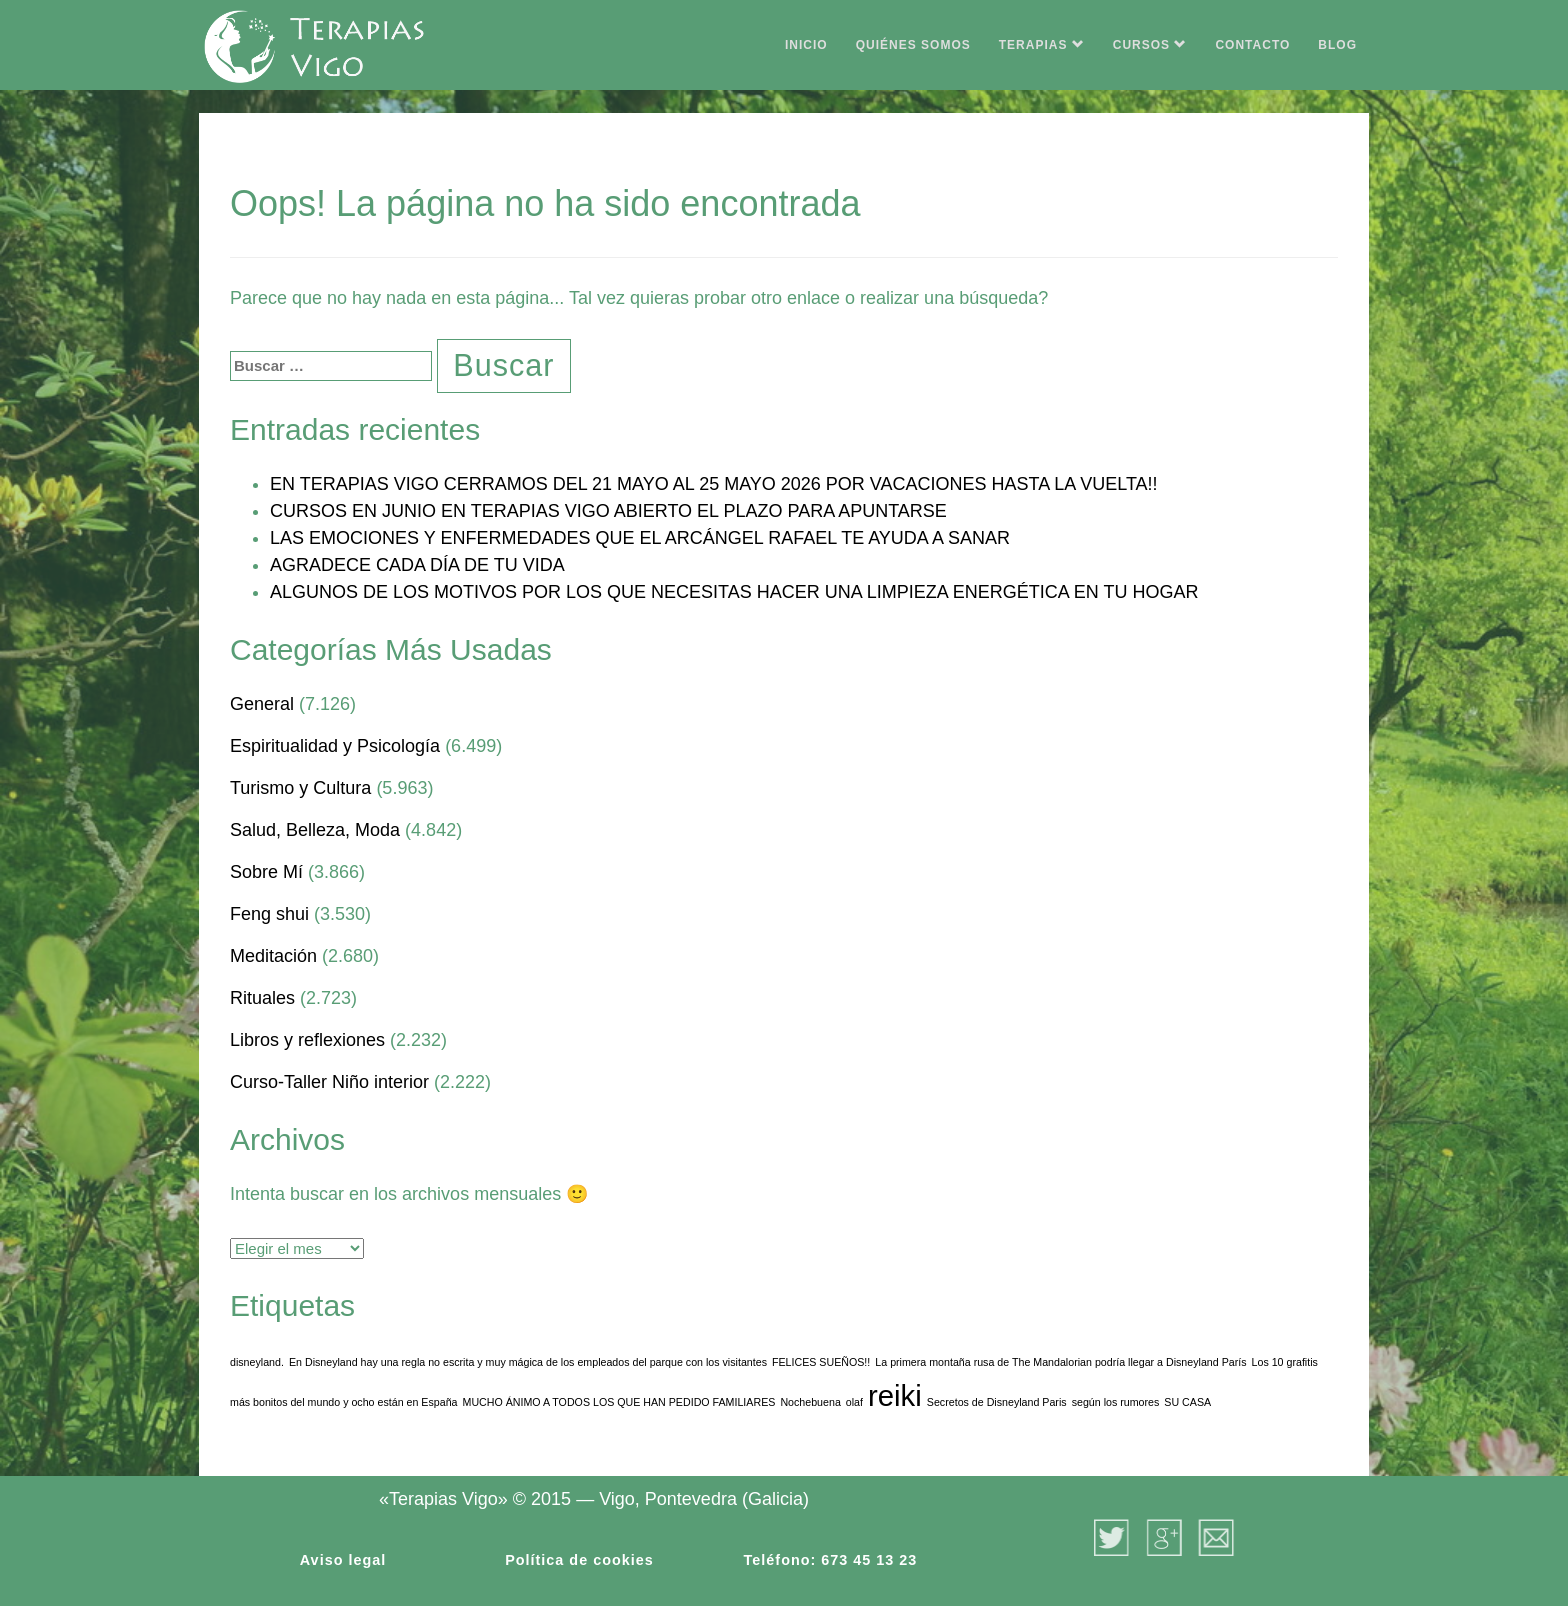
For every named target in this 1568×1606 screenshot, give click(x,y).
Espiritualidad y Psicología (335, 746)
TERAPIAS (1042, 45)
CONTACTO (1252, 45)
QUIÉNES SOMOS (913, 45)
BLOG (1337, 45)
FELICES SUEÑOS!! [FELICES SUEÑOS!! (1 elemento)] (821, 1362)
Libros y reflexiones (307, 1040)
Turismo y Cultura (300, 788)
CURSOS (1150, 45)
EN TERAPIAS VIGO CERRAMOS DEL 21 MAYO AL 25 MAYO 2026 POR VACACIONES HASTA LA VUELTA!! (714, 484)
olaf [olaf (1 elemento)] (854, 1402)
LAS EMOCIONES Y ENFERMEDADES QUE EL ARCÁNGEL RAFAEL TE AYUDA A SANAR (640, 538)
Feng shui (269, 914)
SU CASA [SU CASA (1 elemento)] (1187, 1402)
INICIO (806, 45)
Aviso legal (343, 1560)
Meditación (273, 956)
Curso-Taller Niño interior (329, 1082)
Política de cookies (579, 1560)
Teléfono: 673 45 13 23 (831, 1560)
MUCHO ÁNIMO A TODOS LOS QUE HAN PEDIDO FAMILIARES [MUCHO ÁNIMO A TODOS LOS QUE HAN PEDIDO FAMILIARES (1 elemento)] (619, 1402)
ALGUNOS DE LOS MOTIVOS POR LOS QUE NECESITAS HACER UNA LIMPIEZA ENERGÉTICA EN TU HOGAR (734, 592)
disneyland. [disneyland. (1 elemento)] (257, 1362)
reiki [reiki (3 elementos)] (895, 1395)
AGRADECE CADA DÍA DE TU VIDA (417, 565)
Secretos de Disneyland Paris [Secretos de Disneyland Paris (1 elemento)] (997, 1402)
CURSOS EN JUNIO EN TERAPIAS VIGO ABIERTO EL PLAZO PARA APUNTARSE (608, 511)
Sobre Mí (266, 872)
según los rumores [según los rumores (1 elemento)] (1116, 1402)
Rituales (262, 998)
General (262, 704)
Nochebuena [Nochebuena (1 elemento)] (810, 1402)
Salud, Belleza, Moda (315, 830)
